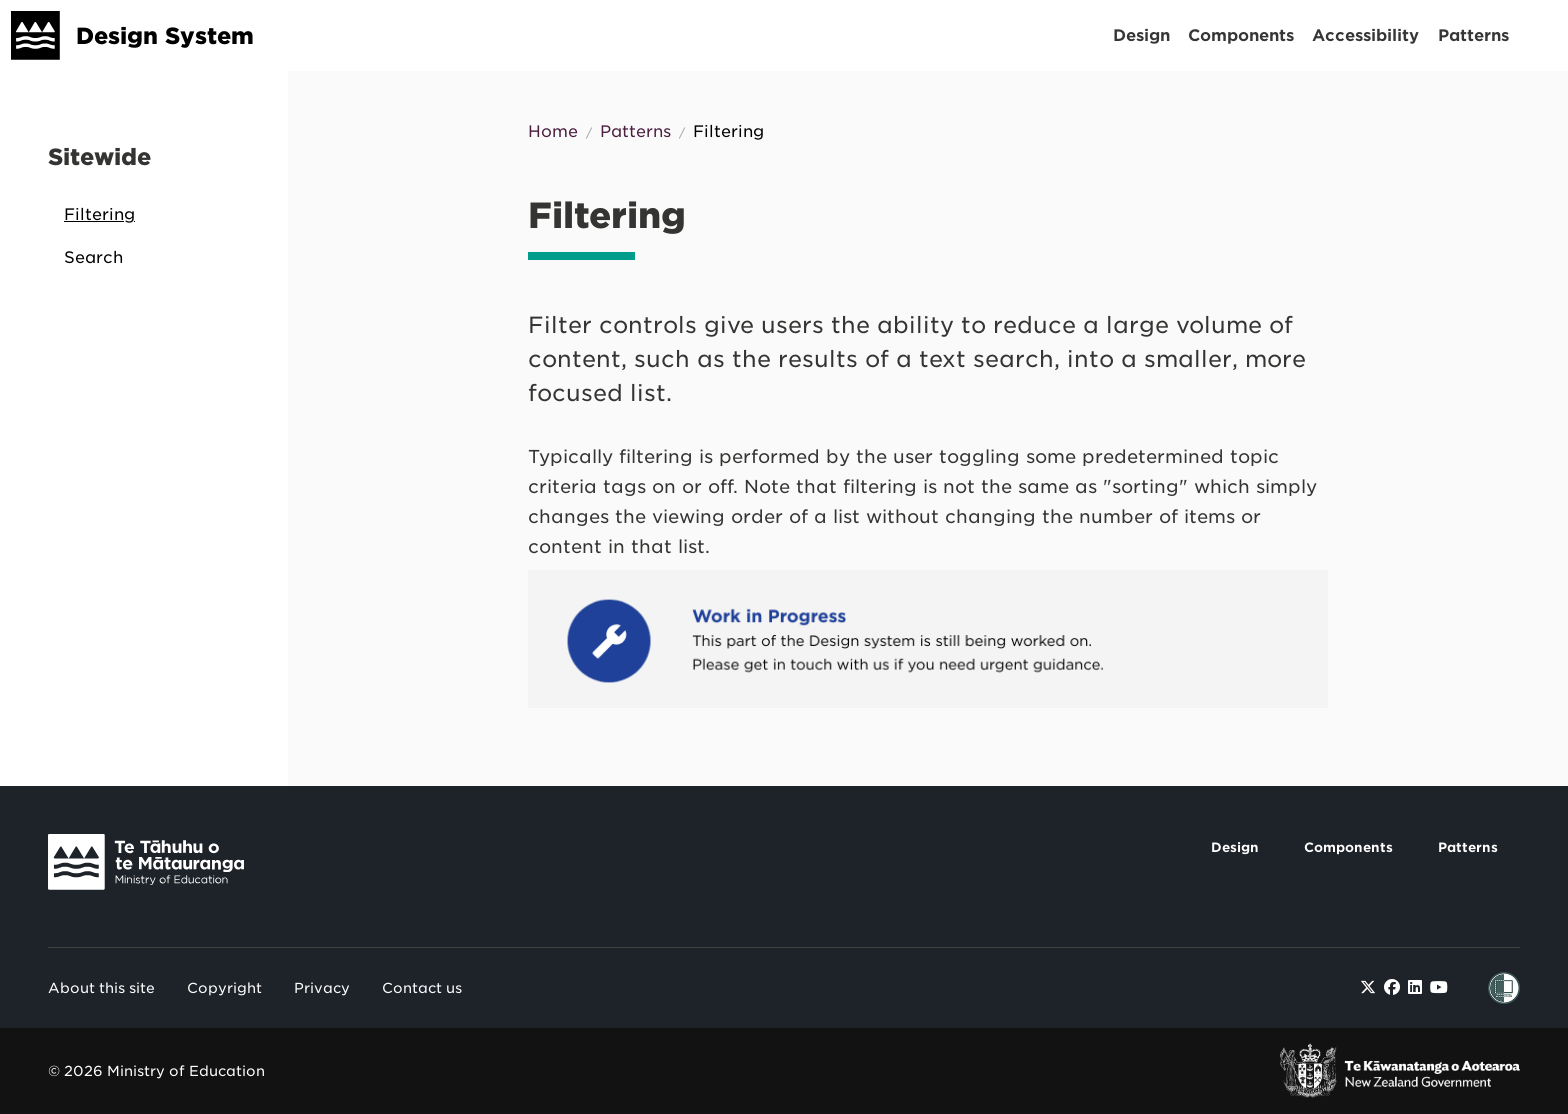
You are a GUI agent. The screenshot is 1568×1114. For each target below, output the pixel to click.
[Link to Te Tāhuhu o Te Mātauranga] (162, 866)
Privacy (322, 988)
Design (1141, 35)
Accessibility (1365, 35)
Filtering (99, 214)
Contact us (422, 988)
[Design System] (35, 35)
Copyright (224, 988)
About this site (101, 988)
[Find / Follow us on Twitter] (1368, 987)
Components (1241, 35)
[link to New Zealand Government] (1400, 1071)
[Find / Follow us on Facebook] (1392, 987)
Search (93, 257)
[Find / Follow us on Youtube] (1439, 987)
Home (553, 131)
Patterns (1473, 35)
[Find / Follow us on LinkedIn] (1415, 987)
